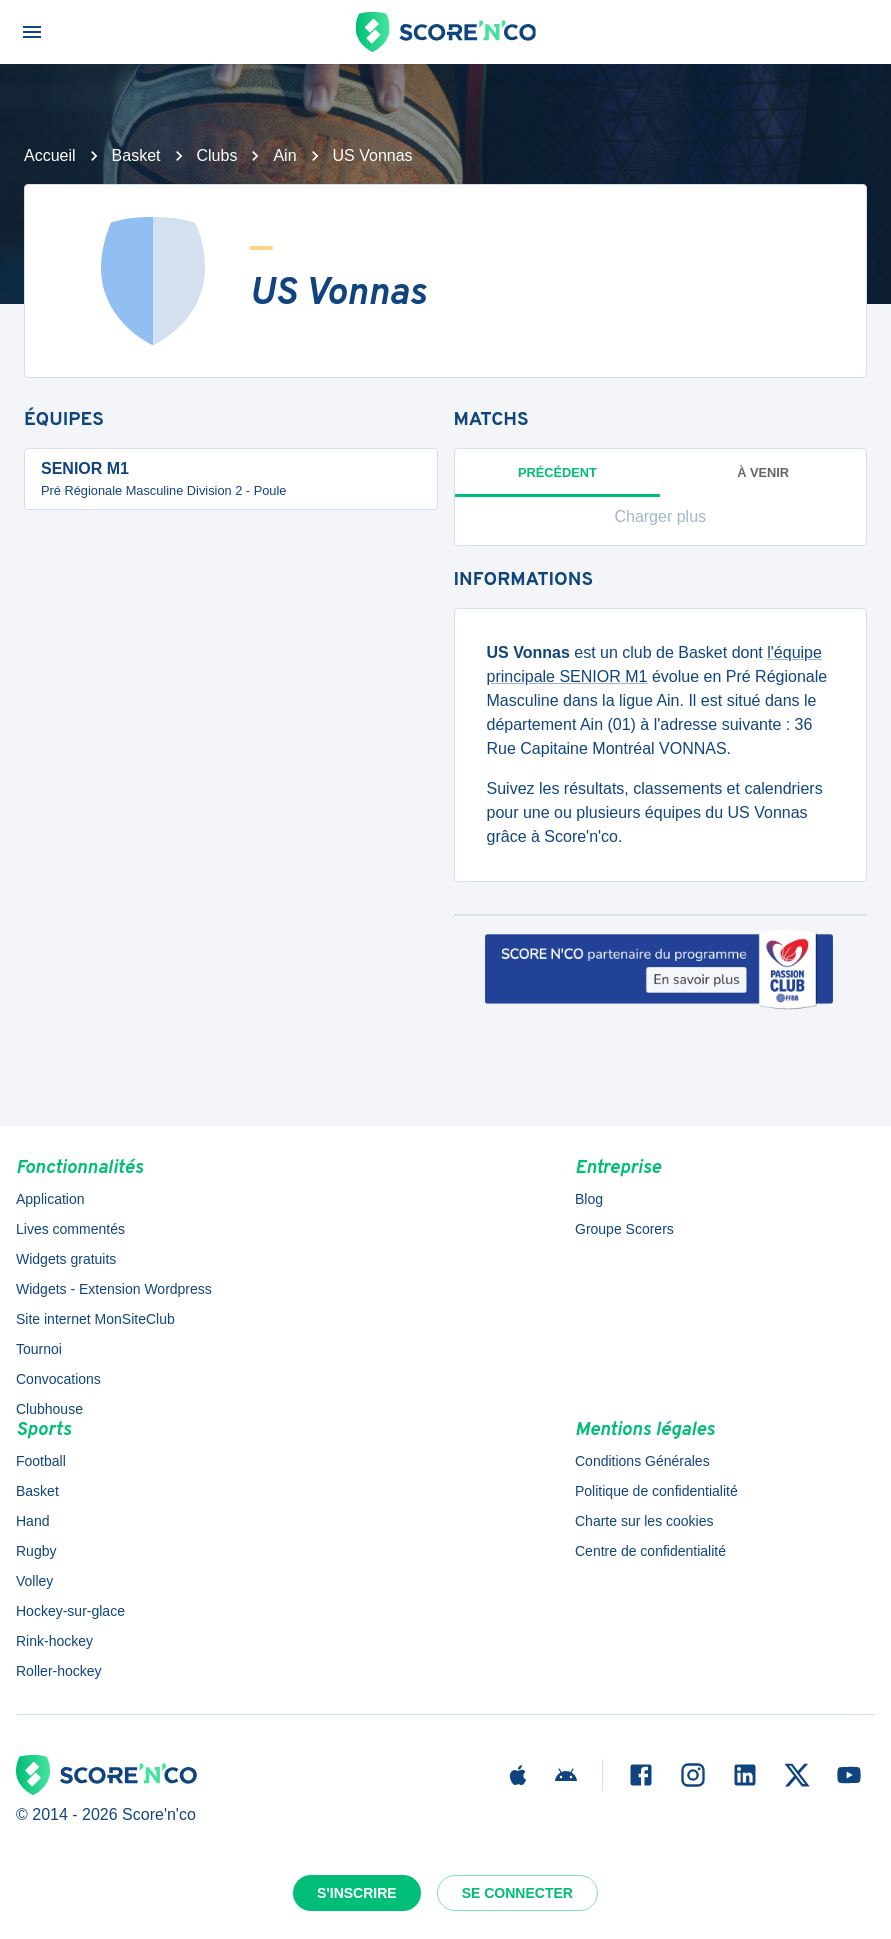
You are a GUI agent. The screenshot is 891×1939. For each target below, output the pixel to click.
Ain (284, 155)
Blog (589, 1199)
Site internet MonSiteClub (95, 1319)
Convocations (58, 1379)
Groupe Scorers (624, 1229)
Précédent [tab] (558, 481)
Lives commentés (70, 1229)
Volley (34, 1581)
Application (50, 1199)
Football (41, 1461)
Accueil (50, 155)
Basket (136, 155)
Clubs (217, 155)
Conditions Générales (642, 1461)
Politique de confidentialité (656, 1491)
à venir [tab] (763, 472)
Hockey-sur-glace (70, 1611)
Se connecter (517, 1893)
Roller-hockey (59, 1671)
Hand (32, 1521)
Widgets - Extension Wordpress (114, 1289)
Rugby (36, 1551)
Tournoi (39, 1349)
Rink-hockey (54, 1641)
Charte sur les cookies (644, 1521)
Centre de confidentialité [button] (650, 1551)
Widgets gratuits (66, 1259)
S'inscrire (357, 1893)
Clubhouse (49, 1409)
